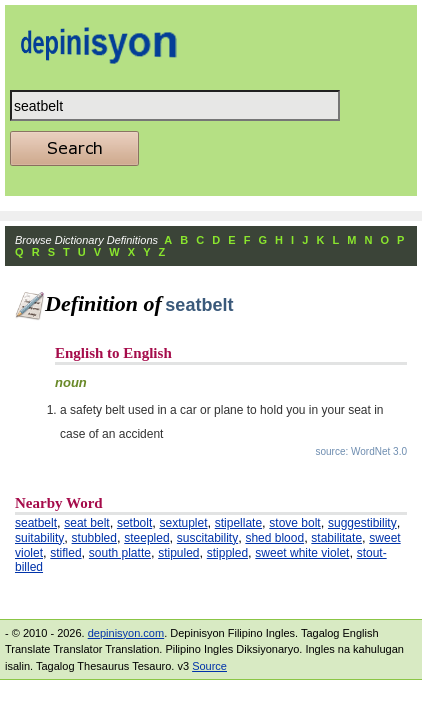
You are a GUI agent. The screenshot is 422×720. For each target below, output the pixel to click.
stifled (65, 553)
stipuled (178, 553)
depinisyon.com (126, 633)
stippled (227, 553)
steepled (146, 538)
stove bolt (294, 523)
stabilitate (336, 538)
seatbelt (36, 523)
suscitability (207, 538)
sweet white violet (302, 553)
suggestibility (362, 523)
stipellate (238, 523)
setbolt (134, 523)
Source (209, 666)
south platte (120, 553)
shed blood (274, 538)
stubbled (94, 538)
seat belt (86, 523)
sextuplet (183, 523)
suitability (39, 538)
